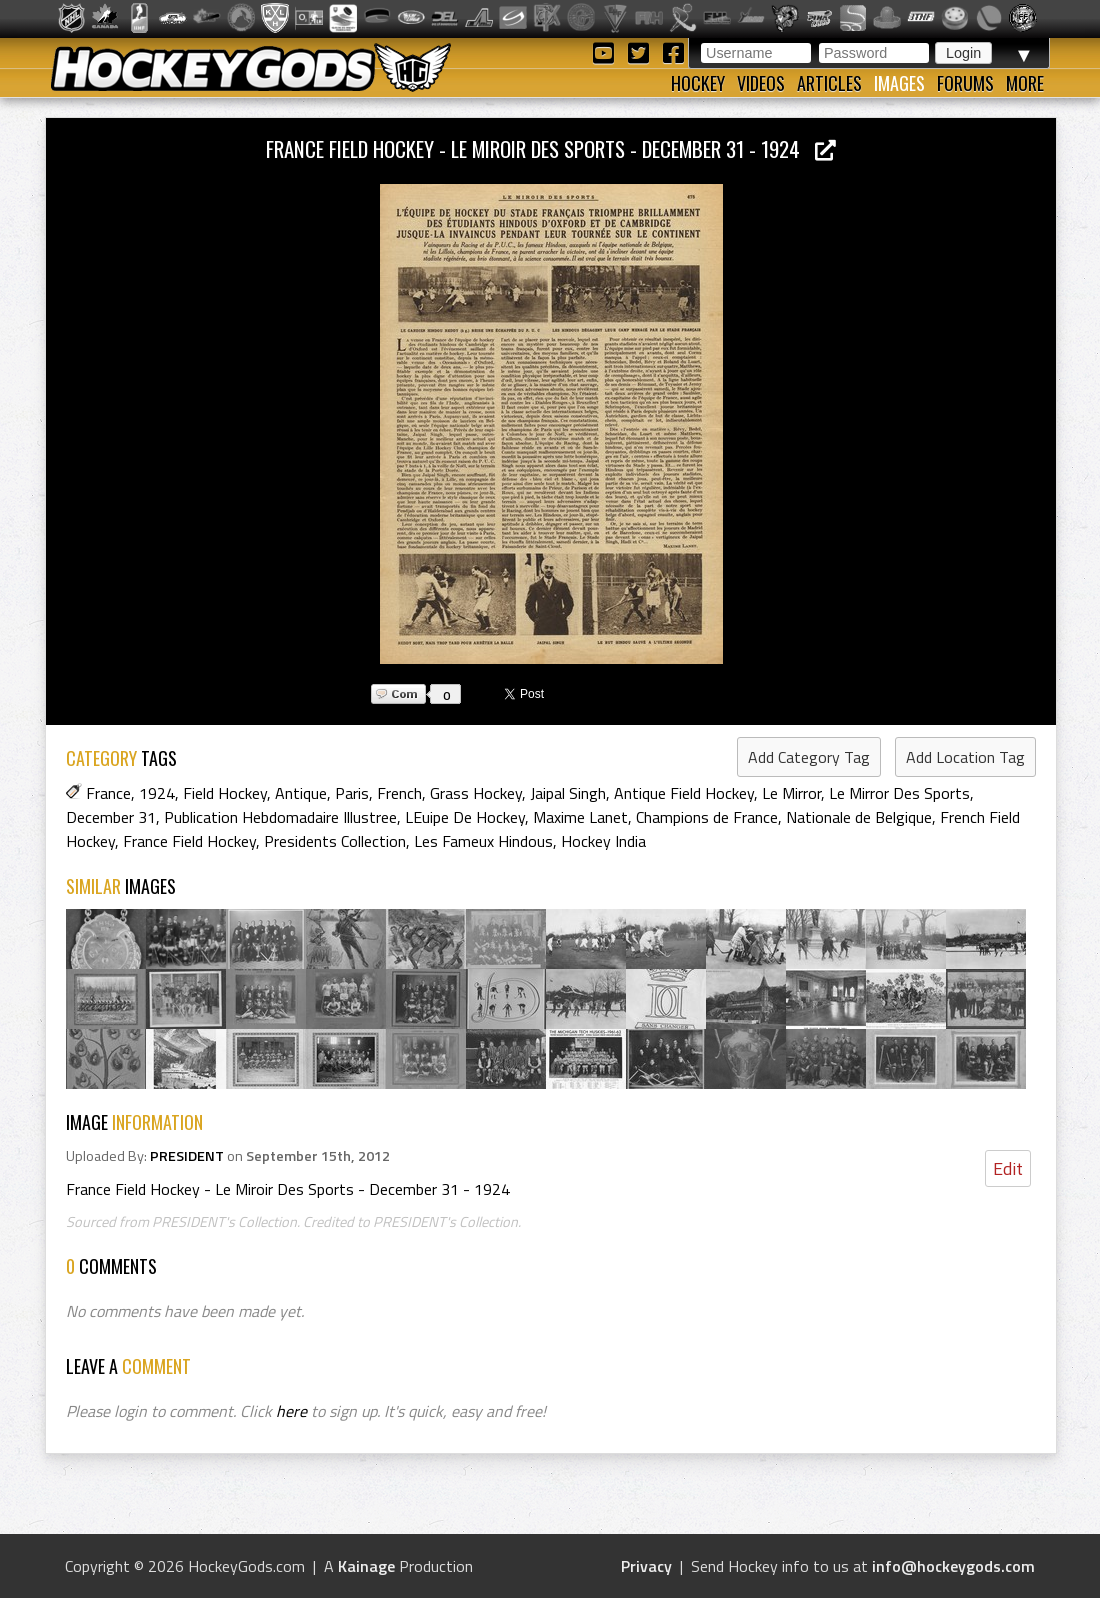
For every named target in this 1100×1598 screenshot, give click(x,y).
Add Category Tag (809, 757)
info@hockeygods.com (953, 1566)
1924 (157, 793)
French (399, 793)
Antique (301, 793)
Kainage (366, 1566)
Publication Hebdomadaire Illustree (280, 817)
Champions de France (707, 817)
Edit (1008, 1168)
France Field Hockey (189, 841)
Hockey (698, 83)
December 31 (111, 817)
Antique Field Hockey (684, 793)
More (1025, 83)
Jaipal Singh (568, 793)
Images (899, 83)
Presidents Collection (335, 841)
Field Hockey (225, 793)
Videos (761, 83)
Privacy (646, 1566)
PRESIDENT (187, 1156)
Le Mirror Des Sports (899, 793)
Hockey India (603, 841)
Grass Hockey (476, 793)
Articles (829, 83)
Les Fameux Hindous (483, 841)
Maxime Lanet (580, 817)
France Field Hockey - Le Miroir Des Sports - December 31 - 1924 (551, 148)
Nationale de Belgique (859, 817)
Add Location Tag (965, 757)
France (108, 793)
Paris (352, 793)
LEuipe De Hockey (465, 817)
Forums (965, 83)
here (291, 1411)
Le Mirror (791, 793)
